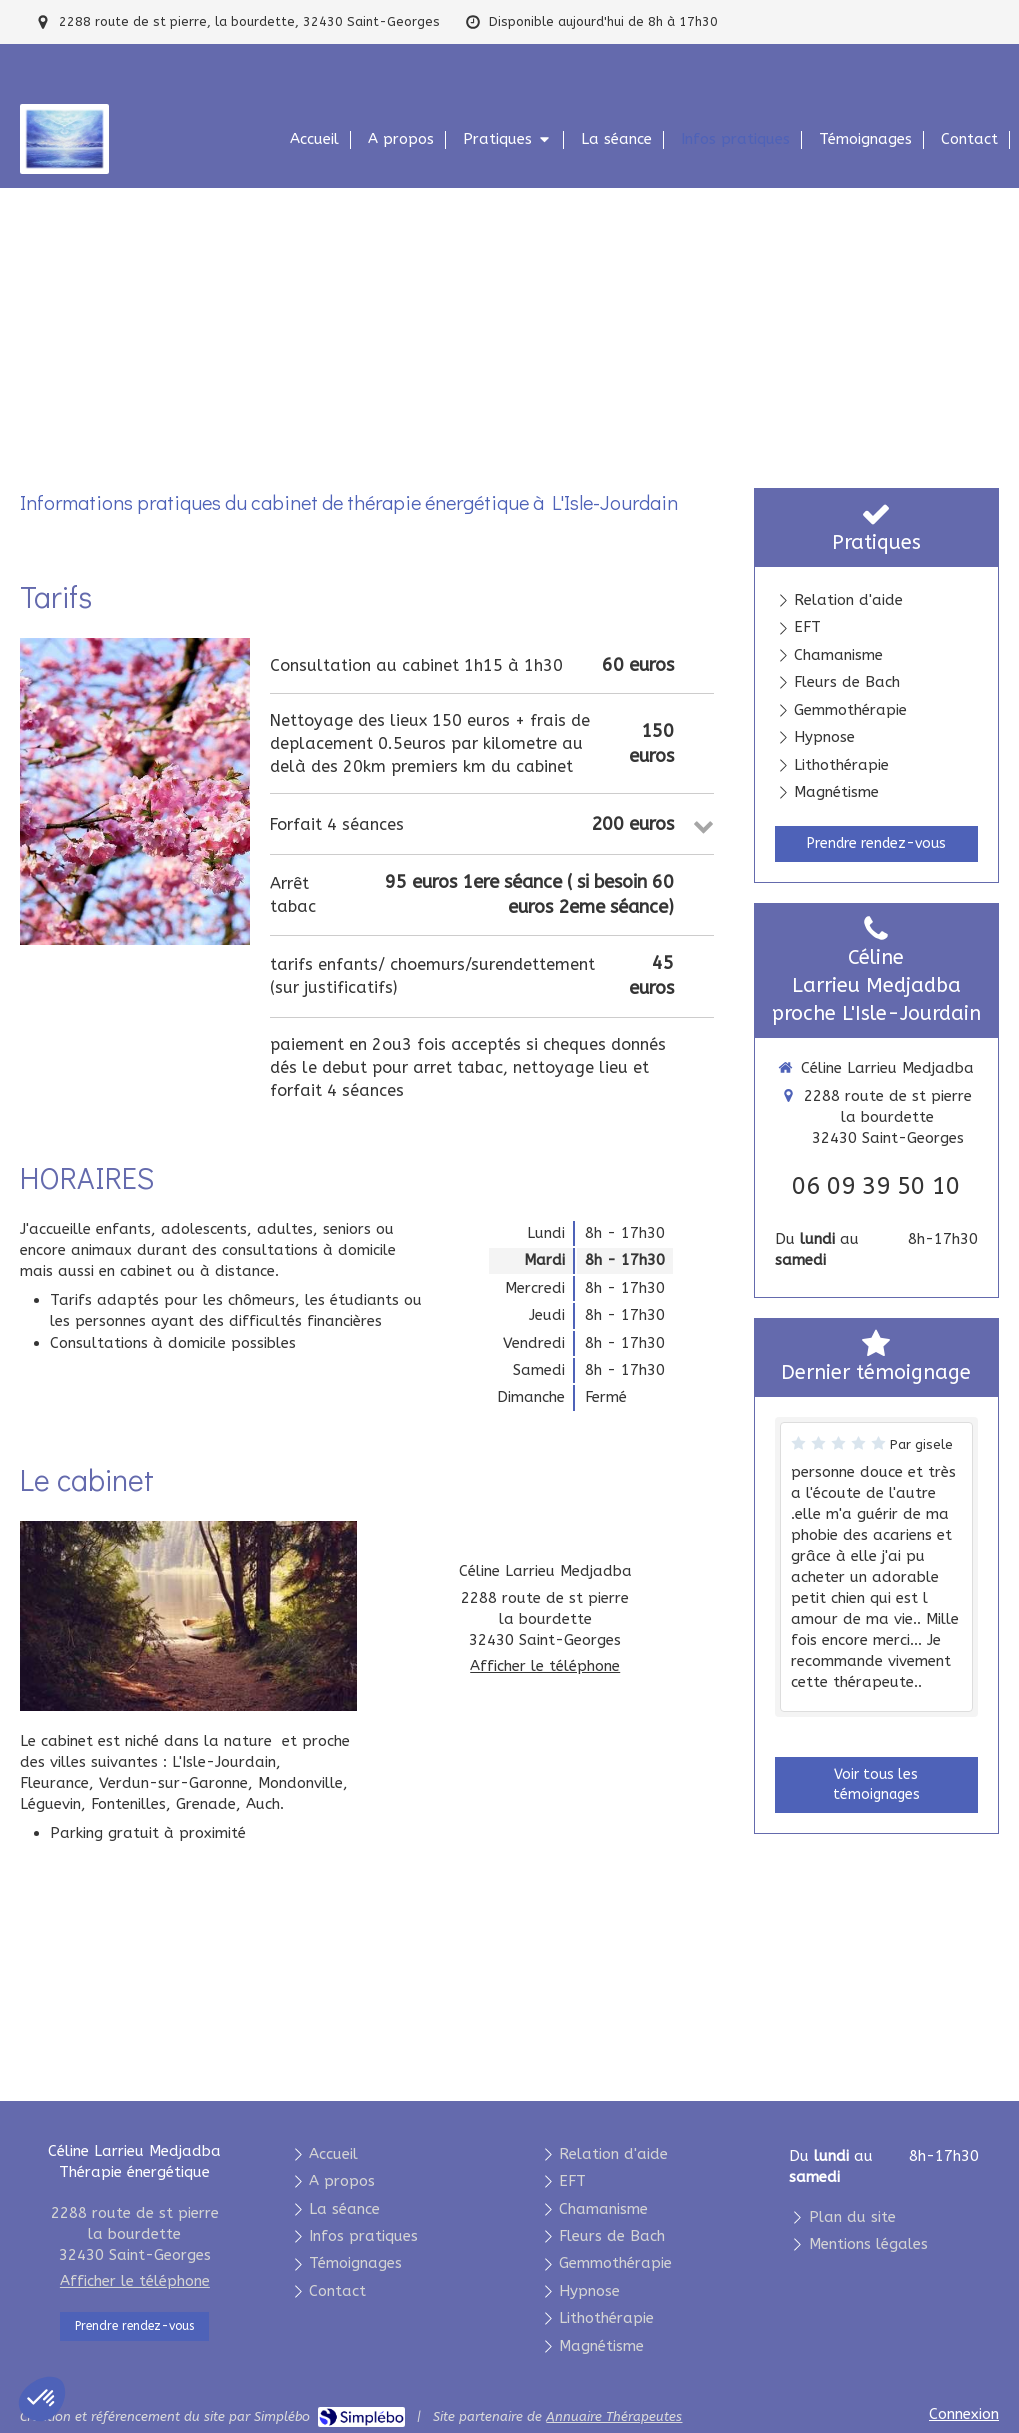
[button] (42, 2399)
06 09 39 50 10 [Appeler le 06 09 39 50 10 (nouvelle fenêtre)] (876, 1186)
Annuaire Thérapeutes (614, 2416)
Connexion (964, 2414)
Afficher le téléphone (545, 1666)
